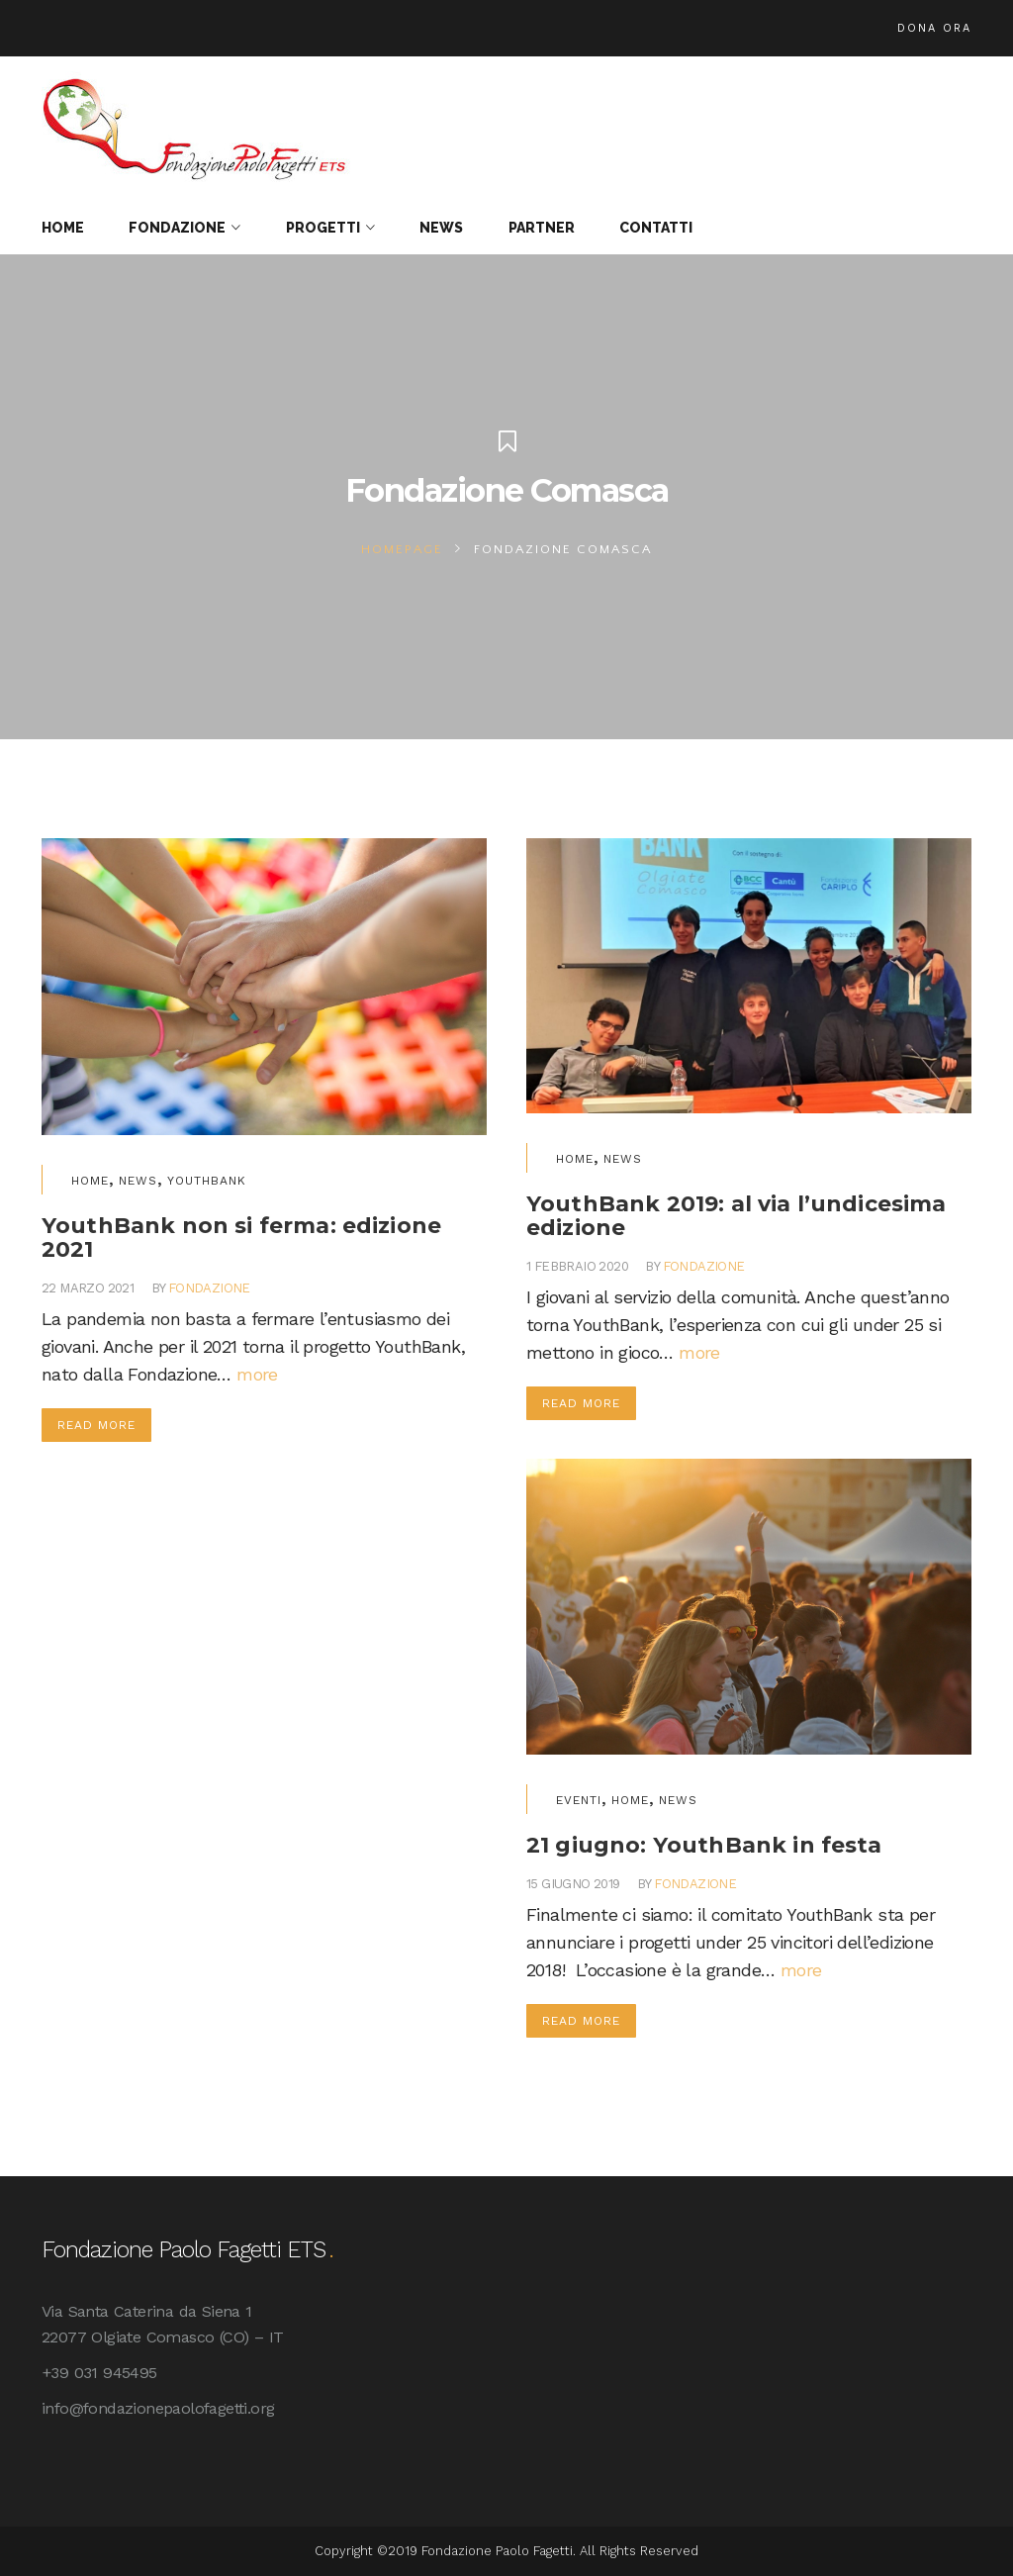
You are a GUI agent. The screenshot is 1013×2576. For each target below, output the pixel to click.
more (257, 1374)
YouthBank (206, 1181)
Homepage (402, 549)
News (138, 1181)
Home (90, 1181)
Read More (96, 1425)
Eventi (578, 1800)
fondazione (209, 1288)
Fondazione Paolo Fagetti (497, 2550)
